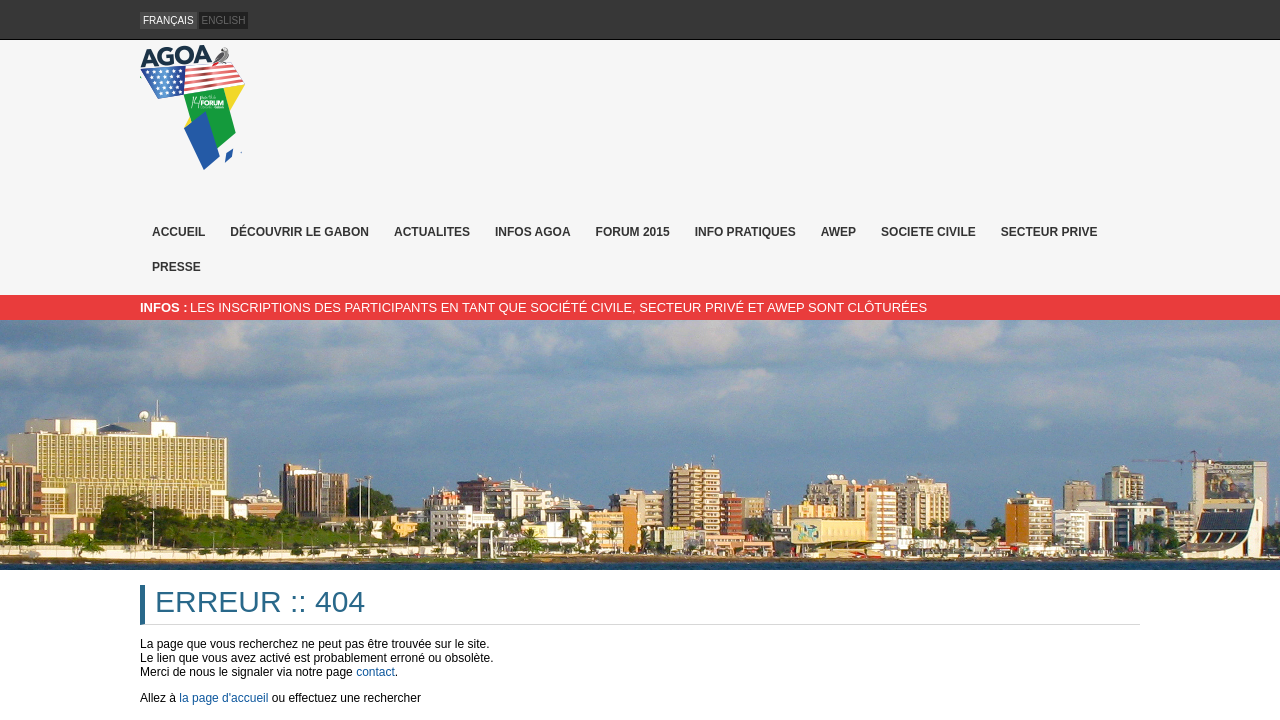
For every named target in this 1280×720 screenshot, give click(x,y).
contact (375, 672)
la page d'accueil (223, 698)
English (224, 20)
